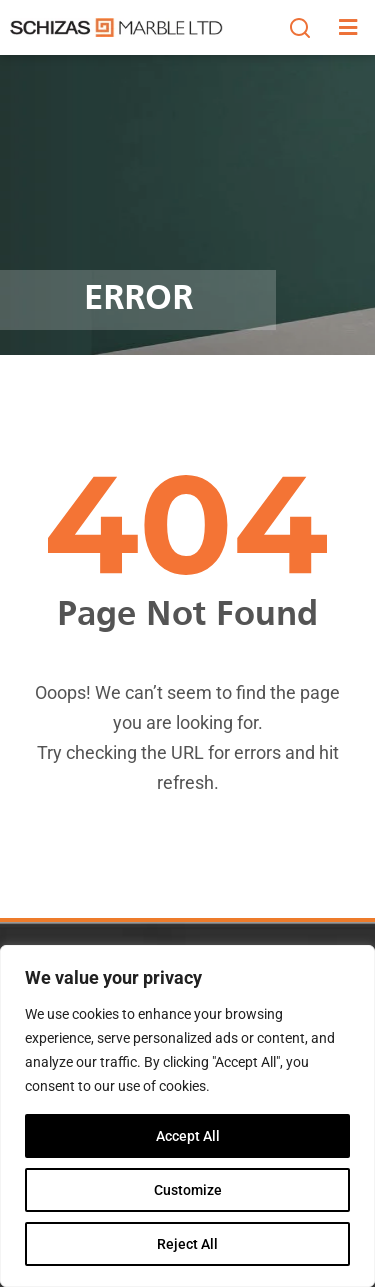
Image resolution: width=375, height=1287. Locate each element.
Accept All (188, 1136)
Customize (188, 1190)
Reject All (187, 1244)
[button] (300, 28)
